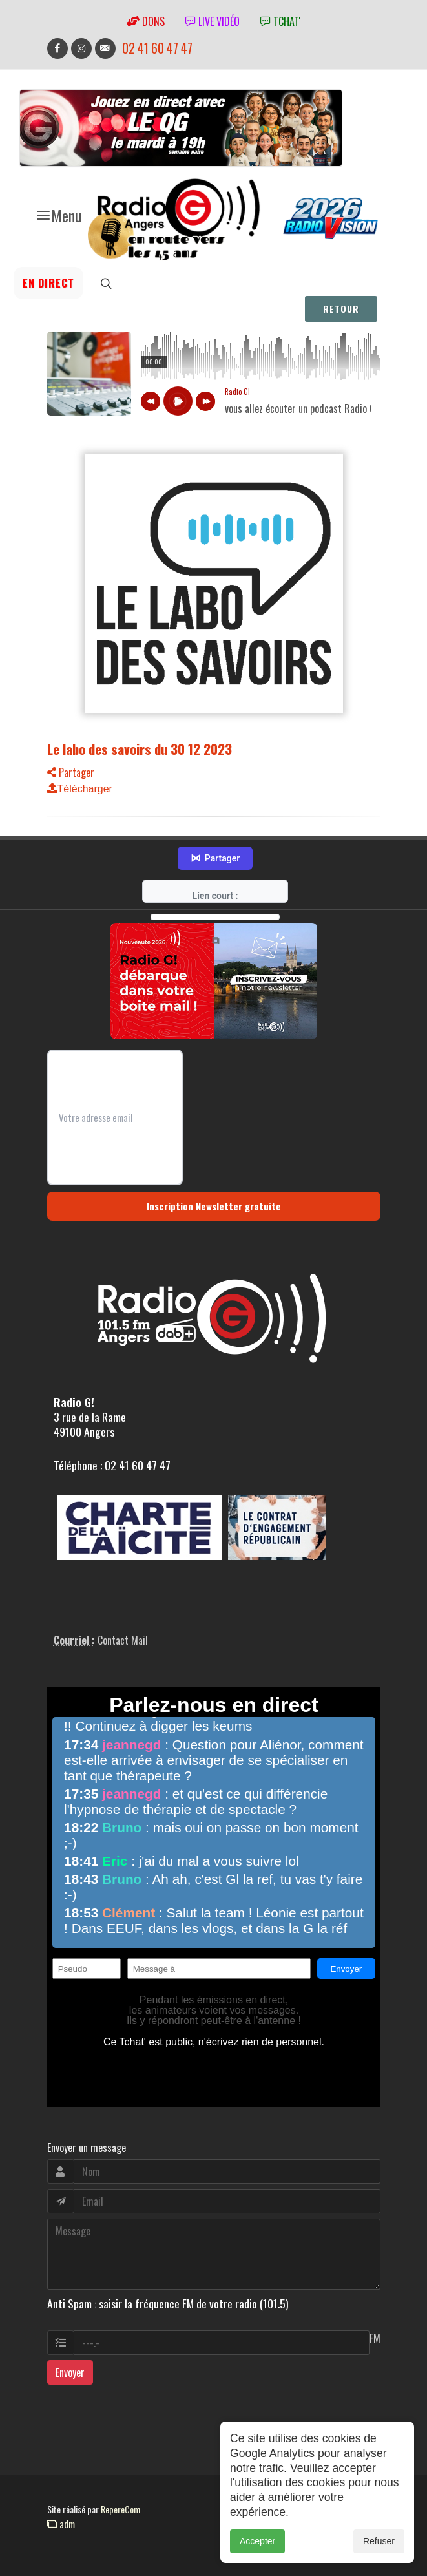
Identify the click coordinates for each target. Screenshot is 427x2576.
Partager (70, 772)
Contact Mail (123, 1640)
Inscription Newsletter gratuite (214, 1206)
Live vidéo (212, 21)
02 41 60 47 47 (157, 48)
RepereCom (120, 2509)
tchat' (280, 21)
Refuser (379, 2541)
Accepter (257, 2541)
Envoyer (70, 2372)
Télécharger (79, 788)
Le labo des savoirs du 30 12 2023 (139, 749)
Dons (146, 21)
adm (61, 2524)
